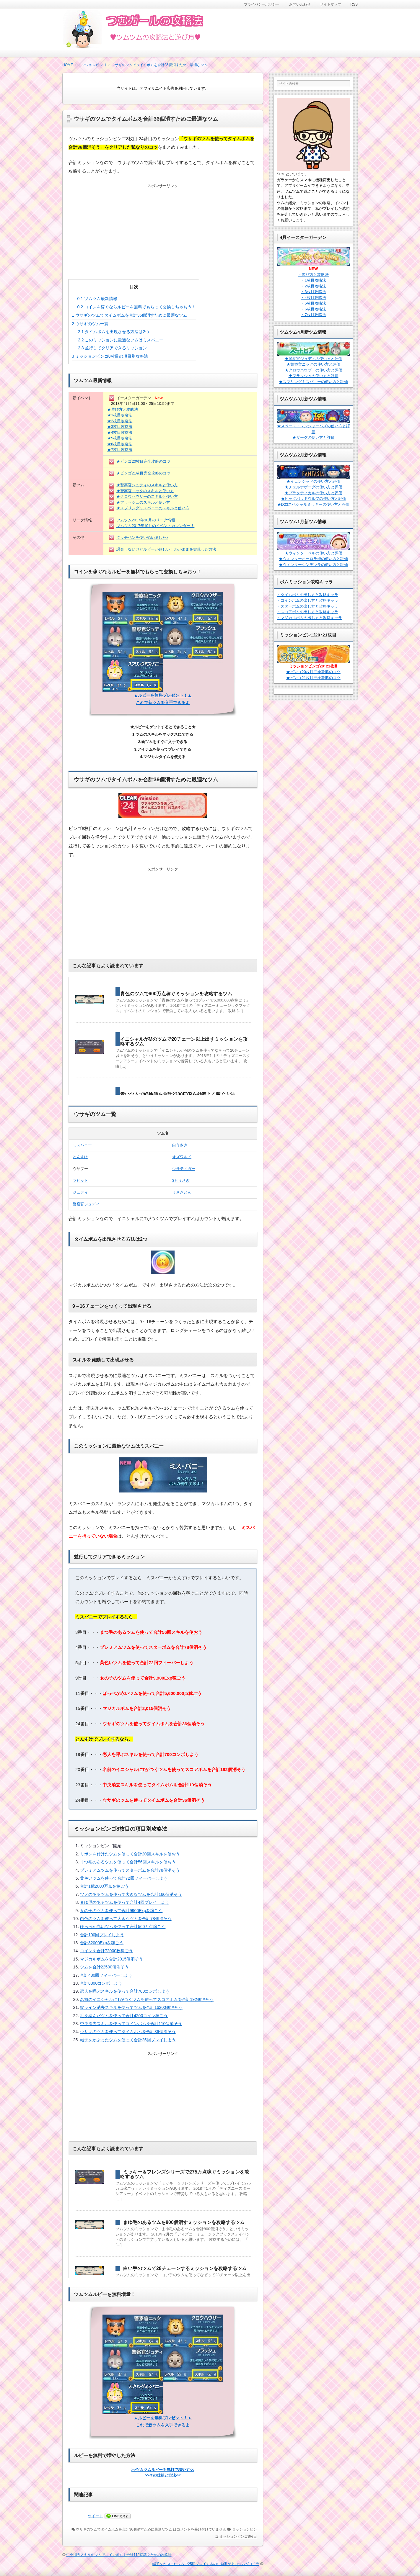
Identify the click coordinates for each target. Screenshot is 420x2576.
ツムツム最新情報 (97, 298)
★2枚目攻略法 (119, 421)
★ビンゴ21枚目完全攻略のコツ (143, 473)
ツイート (95, 2516)
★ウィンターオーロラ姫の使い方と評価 (313, 559)
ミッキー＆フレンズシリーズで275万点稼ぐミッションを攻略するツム (184, 2174)
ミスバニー (82, 1145)
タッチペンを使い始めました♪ (142, 537)
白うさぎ (180, 1145)
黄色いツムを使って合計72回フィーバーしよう (123, 1878)
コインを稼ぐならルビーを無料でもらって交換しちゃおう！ (136, 307)
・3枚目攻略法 (313, 291)
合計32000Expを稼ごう (101, 1942)
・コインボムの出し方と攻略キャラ (307, 600)
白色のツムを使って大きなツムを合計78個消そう (126, 1918)
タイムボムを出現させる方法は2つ (113, 331)
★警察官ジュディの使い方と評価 (313, 358)
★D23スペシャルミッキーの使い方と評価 (313, 504)
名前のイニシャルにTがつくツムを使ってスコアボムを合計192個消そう (147, 1999)
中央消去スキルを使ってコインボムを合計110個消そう (131, 2023)
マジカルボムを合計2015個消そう (111, 1959)
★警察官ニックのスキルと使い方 (145, 491)
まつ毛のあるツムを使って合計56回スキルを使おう (128, 1862)
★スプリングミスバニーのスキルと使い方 (152, 508)
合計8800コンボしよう (101, 1983)
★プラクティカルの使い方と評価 (313, 493)
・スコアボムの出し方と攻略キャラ (307, 612)
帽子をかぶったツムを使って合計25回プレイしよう (128, 2039)
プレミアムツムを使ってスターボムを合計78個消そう (130, 1870)
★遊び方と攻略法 (122, 409)
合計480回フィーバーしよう (106, 1975)
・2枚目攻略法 (313, 286)
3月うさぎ (181, 1180)
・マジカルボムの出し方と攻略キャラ (309, 618)
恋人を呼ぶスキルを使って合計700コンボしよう (125, 1991)
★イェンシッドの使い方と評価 (313, 481)
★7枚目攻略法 (119, 449)
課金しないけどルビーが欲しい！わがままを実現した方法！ (168, 549)
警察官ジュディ (86, 1204)
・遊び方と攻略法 (313, 274)
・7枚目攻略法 (313, 314)
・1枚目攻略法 (313, 280)
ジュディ (80, 1192)
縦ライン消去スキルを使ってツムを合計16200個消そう (131, 2007)
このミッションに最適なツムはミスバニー (120, 340)
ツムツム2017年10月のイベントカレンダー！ (155, 525)
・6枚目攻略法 (313, 309)
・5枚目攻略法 (313, 303)
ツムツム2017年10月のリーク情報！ (147, 520)
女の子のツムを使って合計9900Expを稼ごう (121, 1910)
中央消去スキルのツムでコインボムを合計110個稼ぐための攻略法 (118, 2555)
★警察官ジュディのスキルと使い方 (147, 485)
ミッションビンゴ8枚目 (238, 2536)
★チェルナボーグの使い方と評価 (313, 487)
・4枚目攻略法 (313, 297)
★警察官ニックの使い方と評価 (313, 364)
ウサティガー (183, 1168)
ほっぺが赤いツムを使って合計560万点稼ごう (122, 1926)
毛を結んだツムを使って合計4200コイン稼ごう (124, 2015)
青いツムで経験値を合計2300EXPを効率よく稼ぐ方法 (177, 1094)
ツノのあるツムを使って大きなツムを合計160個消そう (131, 1894)
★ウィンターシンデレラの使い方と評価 (313, 564)
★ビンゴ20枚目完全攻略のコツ (143, 461)
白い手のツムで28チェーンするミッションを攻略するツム (185, 2268)
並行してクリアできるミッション (112, 348)
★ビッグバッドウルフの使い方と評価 (313, 498)
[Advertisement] (162, 226)
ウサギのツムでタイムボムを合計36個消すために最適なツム (129, 315)
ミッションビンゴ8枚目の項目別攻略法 (110, 356)
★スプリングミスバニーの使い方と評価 (313, 381)
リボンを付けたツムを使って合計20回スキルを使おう (130, 1854)
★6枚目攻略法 (119, 444)
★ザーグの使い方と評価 (313, 437)
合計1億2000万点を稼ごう (104, 1886)
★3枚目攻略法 (119, 426)
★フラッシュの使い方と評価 (313, 376)
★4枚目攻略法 (119, 432)
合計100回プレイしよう (102, 1934)
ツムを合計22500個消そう (104, 1967)
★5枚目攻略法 (119, 438)
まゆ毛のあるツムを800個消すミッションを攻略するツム (184, 2222)
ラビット (80, 1180)
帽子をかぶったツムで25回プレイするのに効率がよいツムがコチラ (205, 2564)
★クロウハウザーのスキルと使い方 (147, 496)
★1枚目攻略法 (119, 415)
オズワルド (181, 1157)
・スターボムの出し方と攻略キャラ (307, 606)
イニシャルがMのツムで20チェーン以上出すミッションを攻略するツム (184, 1041)
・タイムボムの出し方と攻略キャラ (307, 595)
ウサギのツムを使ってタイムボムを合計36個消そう (128, 2031)
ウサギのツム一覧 (90, 323)
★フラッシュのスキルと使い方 (143, 502)
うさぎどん (181, 1192)
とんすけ (80, 1157)
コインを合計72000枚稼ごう (106, 1950)
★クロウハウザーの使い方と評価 (313, 370)
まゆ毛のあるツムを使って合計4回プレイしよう (124, 1902)
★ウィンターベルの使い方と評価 (313, 553)
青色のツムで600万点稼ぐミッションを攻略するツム (176, 993)
